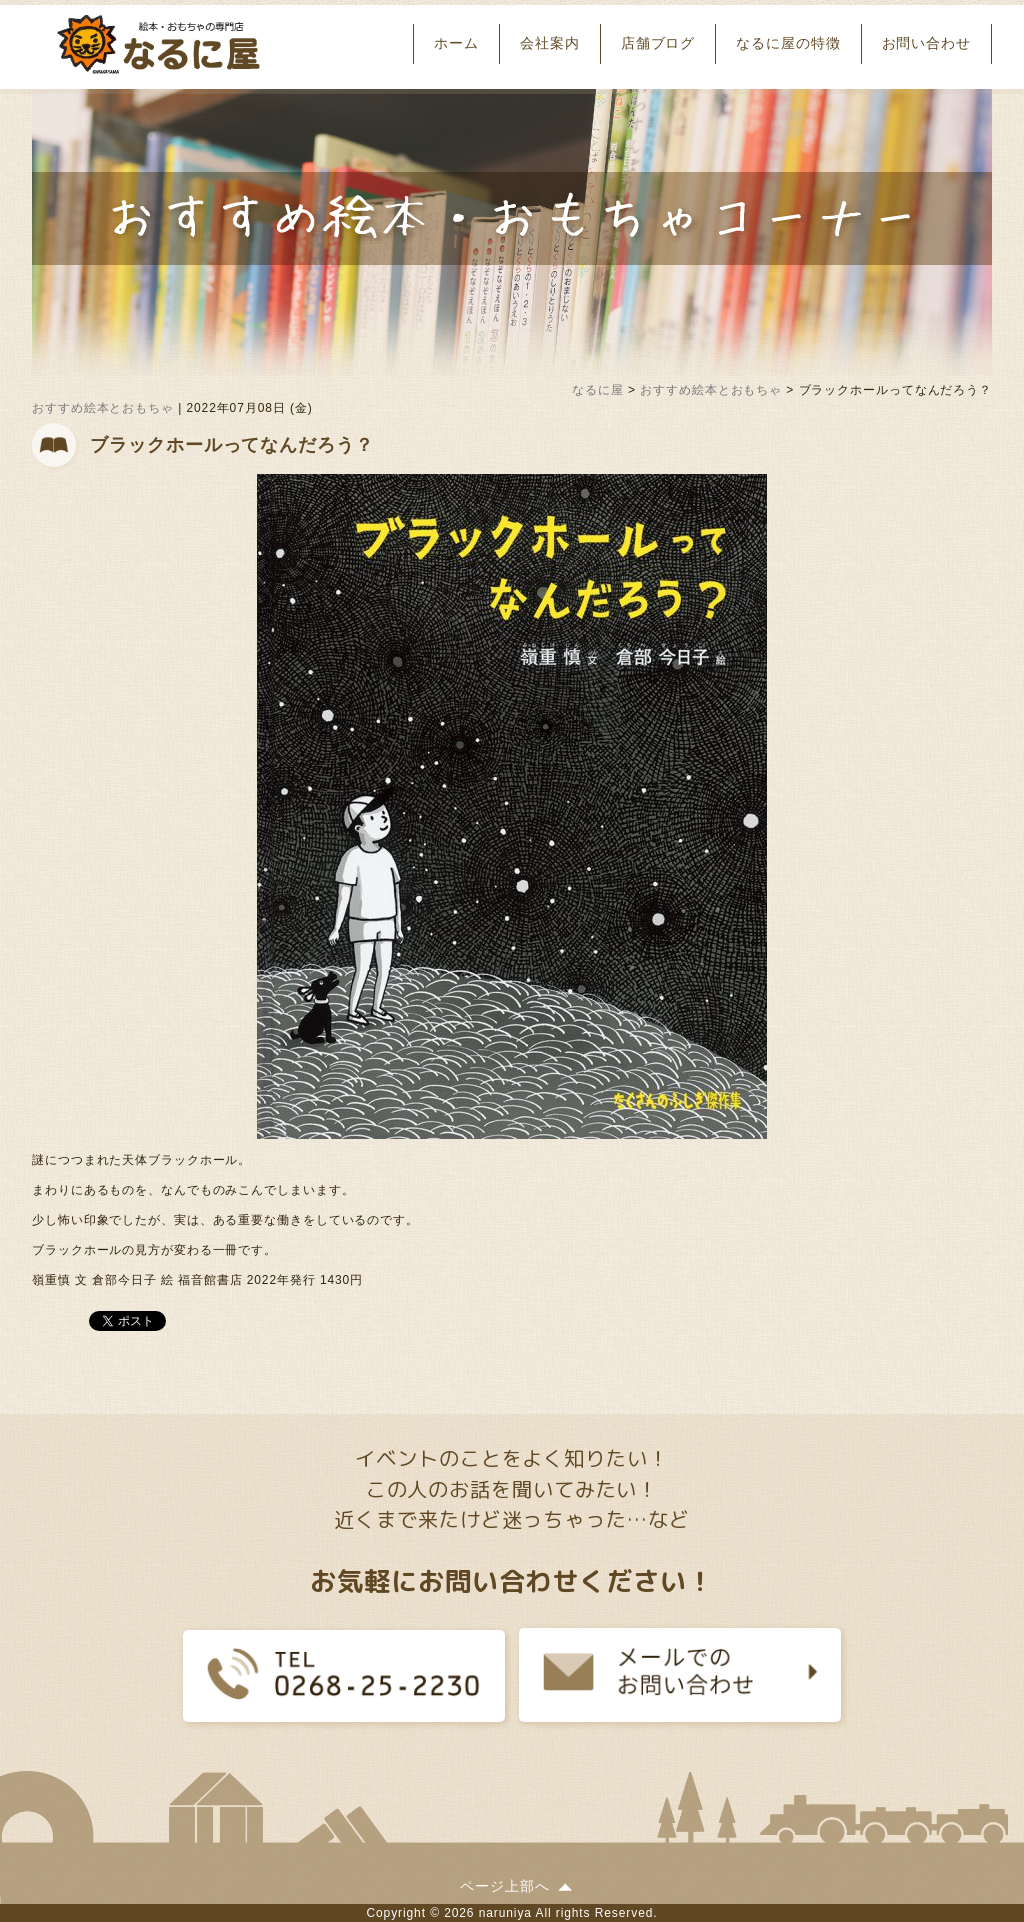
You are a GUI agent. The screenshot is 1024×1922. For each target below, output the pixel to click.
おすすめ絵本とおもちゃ (103, 408)
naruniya (505, 1913)
